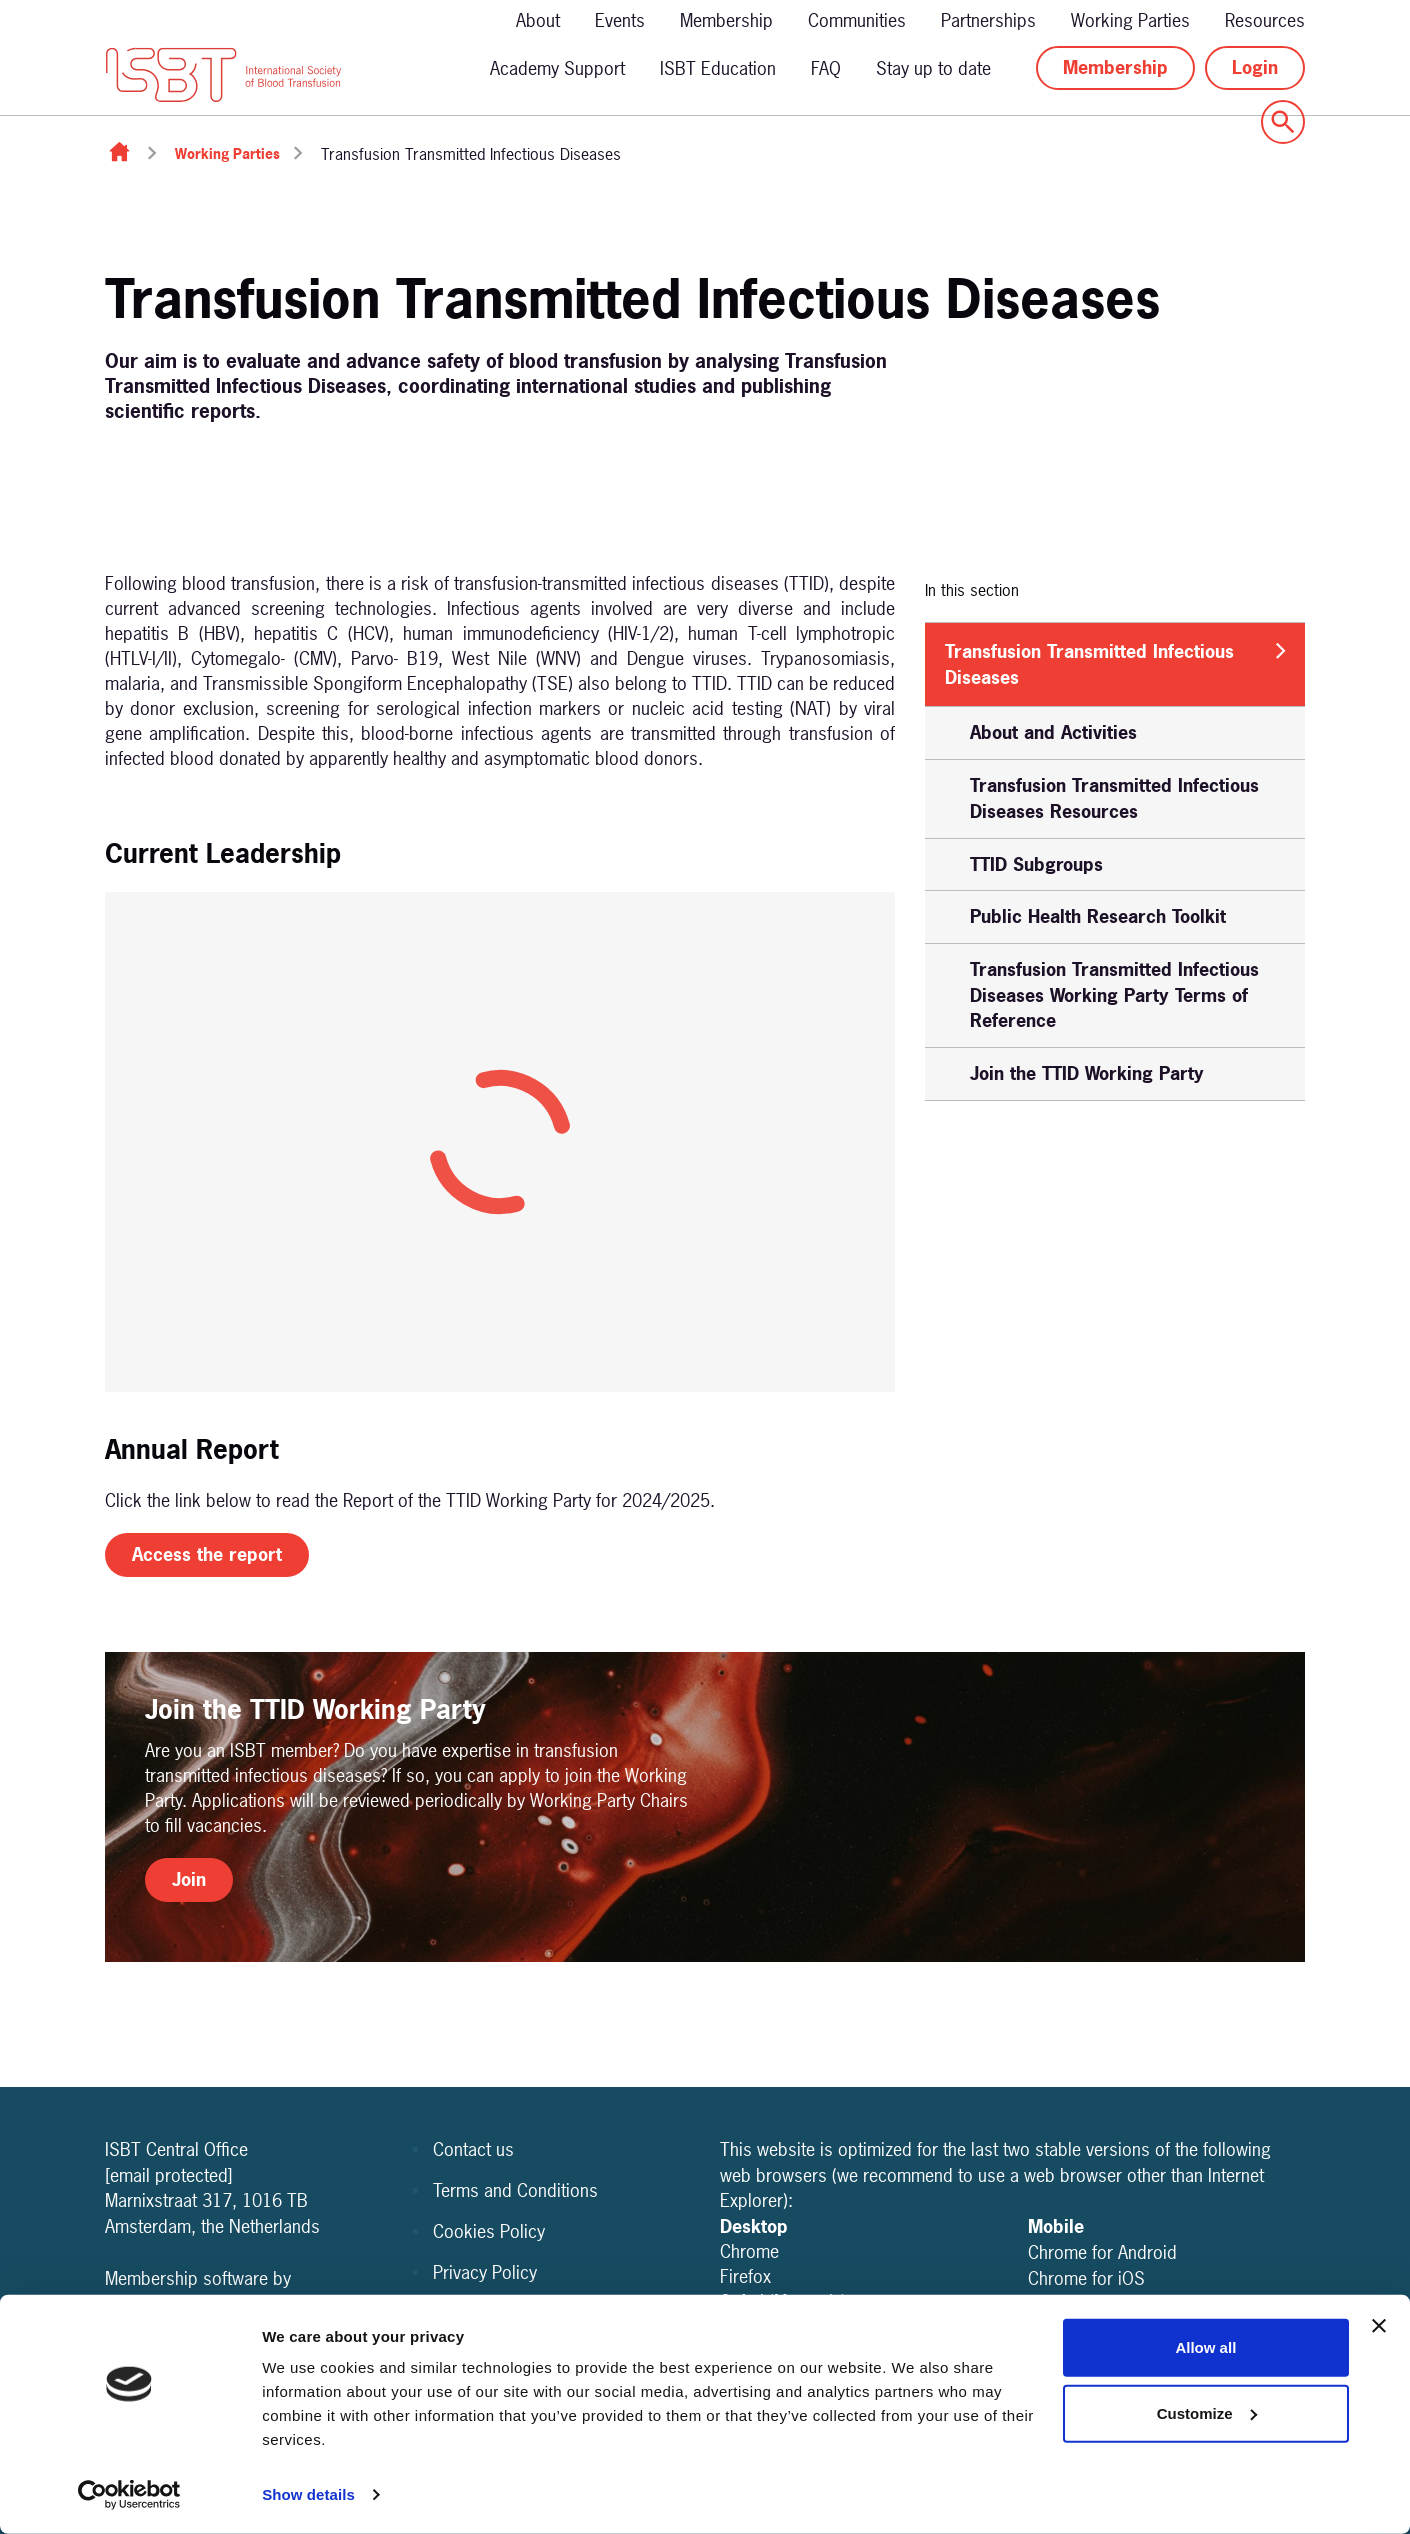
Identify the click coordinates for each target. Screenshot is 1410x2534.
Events (620, 20)
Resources (1265, 20)
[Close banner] (1379, 2326)
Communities (857, 20)
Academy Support (557, 68)
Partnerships (988, 20)
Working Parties (1130, 20)
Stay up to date (933, 68)
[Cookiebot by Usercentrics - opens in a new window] (129, 2495)
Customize (1207, 2412)
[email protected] (169, 2175)
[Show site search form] (1283, 122)
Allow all (1205, 2347)
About (538, 20)
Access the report (207, 1554)
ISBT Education (718, 68)
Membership (726, 20)
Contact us (473, 2149)
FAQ (826, 68)
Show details (308, 2494)
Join (189, 1879)
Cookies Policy (489, 2231)
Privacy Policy (485, 2272)
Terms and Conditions (515, 2190)
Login (1255, 67)
